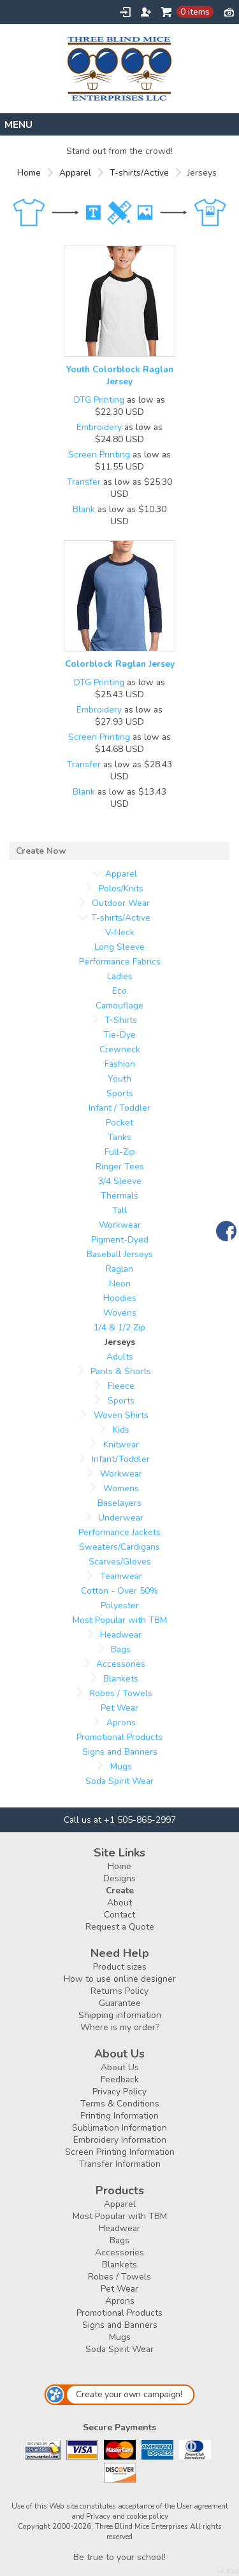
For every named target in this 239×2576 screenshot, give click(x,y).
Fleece (121, 1386)
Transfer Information (120, 2164)
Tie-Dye (119, 1035)
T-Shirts (121, 1020)
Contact (119, 1915)
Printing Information (119, 2116)
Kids (121, 1430)
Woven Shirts (121, 1415)
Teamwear (121, 1576)
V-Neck (119, 932)
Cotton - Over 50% (119, 1591)
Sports (119, 1093)
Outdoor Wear (121, 903)
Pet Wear (119, 1708)
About (119, 1903)
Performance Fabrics (120, 962)
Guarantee (120, 2003)
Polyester (120, 1605)
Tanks (119, 1137)
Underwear (120, 1518)
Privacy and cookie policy (127, 2516)
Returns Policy (119, 1991)
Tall (119, 1210)
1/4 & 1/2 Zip (119, 1327)
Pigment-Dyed (119, 1240)
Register (146, 12)
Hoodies (119, 1298)
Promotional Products (119, 1737)
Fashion (120, 1064)
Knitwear (121, 1444)
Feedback (120, 2079)
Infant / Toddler (119, 1108)
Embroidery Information (119, 2140)
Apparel (75, 173)
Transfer (84, 482)
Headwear (120, 1635)
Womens (121, 1488)
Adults (119, 1357)
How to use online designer (120, 1979)
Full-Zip (120, 1152)
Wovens (119, 1313)
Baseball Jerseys (120, 1254)
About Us (120, 2067)
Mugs (121, 1766)
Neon (120, 1284)
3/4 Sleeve (119, 1181)
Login (125, 12)
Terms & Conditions (119, 2104)
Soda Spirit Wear (119, 1781)
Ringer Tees (120, 1166)
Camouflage (119, 1005)
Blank (84, 509)
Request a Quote (119, 1927)
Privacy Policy (119, 2091)
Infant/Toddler (121, 1459)
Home (29, 173)
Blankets (120, 1679)
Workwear (120, 1225)
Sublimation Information (119, 2128)
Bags (121, 1649)
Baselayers (119, 1503)
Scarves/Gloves (120, 1562)
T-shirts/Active (139, 173)
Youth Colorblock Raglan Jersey (119, 375)
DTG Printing (99, 400)
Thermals (119, 1196)
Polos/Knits (121, 888)
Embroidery (99, 427)
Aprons (121, 1722)
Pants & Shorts (121, 1371)
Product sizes (120, 1967)
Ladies (120, 976)
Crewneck (119, 1049)
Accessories (120, 1664)
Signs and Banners (119, 1752)
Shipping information (119, 2015)
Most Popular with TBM (120, 1620)
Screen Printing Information (120, 2152)
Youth (119, 1079)
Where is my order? (119, 2027)
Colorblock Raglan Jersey (120, 664)
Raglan (119, 1269)
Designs (119, 1878)
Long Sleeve (119, 947)
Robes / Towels (120, 1693)
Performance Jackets (119, 1532)
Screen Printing (99, 455)
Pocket (119, 1123)
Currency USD (229, 11)
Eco (119, 991)
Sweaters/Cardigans (119, 1547)
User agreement (202, 2506)
